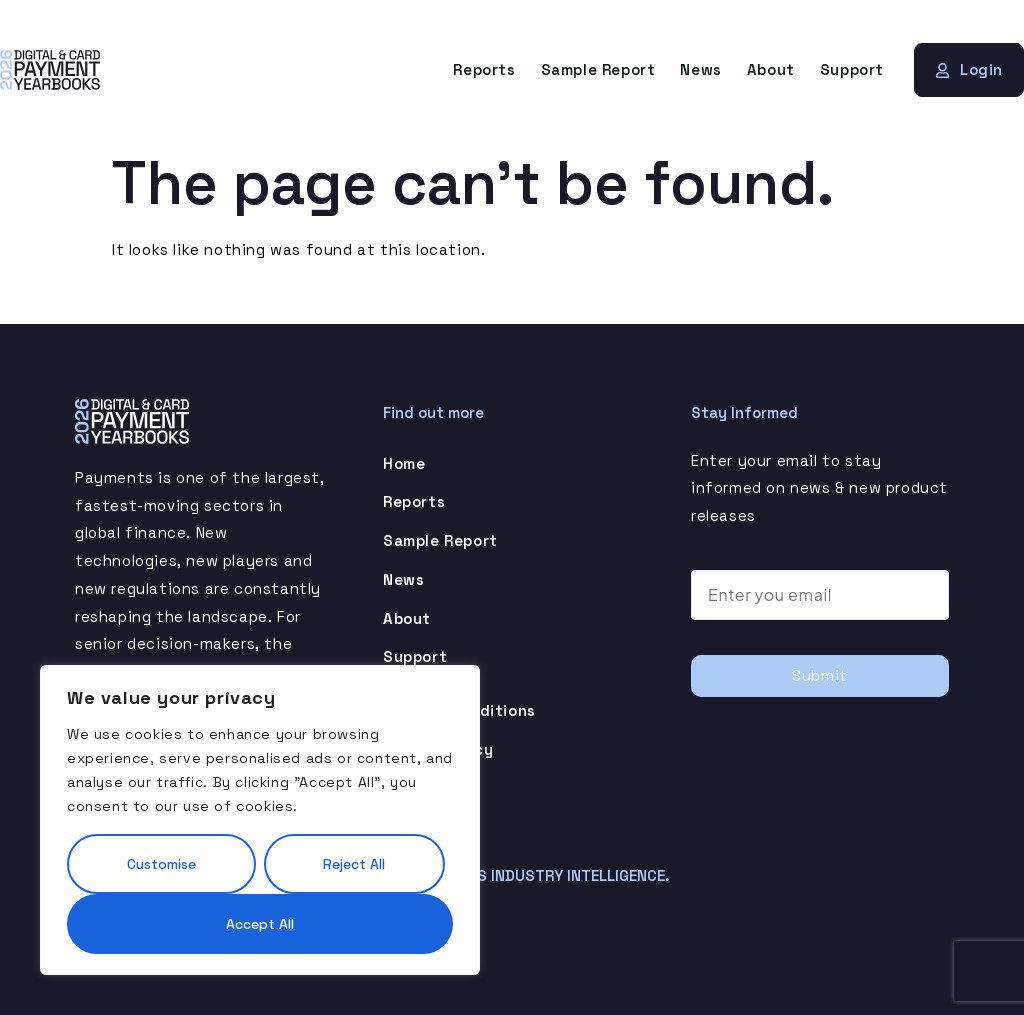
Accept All (260, 924)
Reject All (354, 864)
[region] (260, 820)
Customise (161, 864)
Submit (820, 675)
